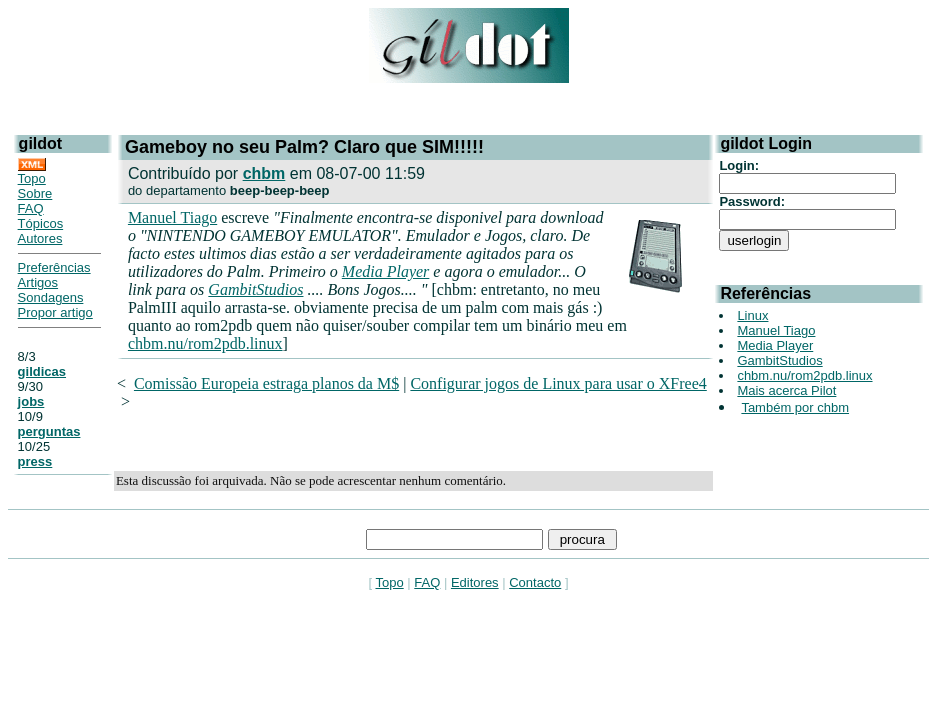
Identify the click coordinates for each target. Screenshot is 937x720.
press (35, 461)
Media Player (386, 271)
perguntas (49, 431)
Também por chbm (795, 407)
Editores (475, 582)
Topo (32, 178)
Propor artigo (55, 312)
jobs (31, 401)
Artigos (38, 282)
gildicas (42, 371)
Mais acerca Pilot (786, 390)
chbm (264, 173)
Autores (40, 238)
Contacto (535, 582)
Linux (752, 315)
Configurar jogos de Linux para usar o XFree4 (558, 383)
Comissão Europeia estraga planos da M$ (266, 383)
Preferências (54, 267)
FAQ (31, 208)
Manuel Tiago (172, 217)
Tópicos (41, 223)
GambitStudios (255, 289)
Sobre (35, 193)
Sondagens (51, 297)
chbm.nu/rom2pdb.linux (205, 343)
